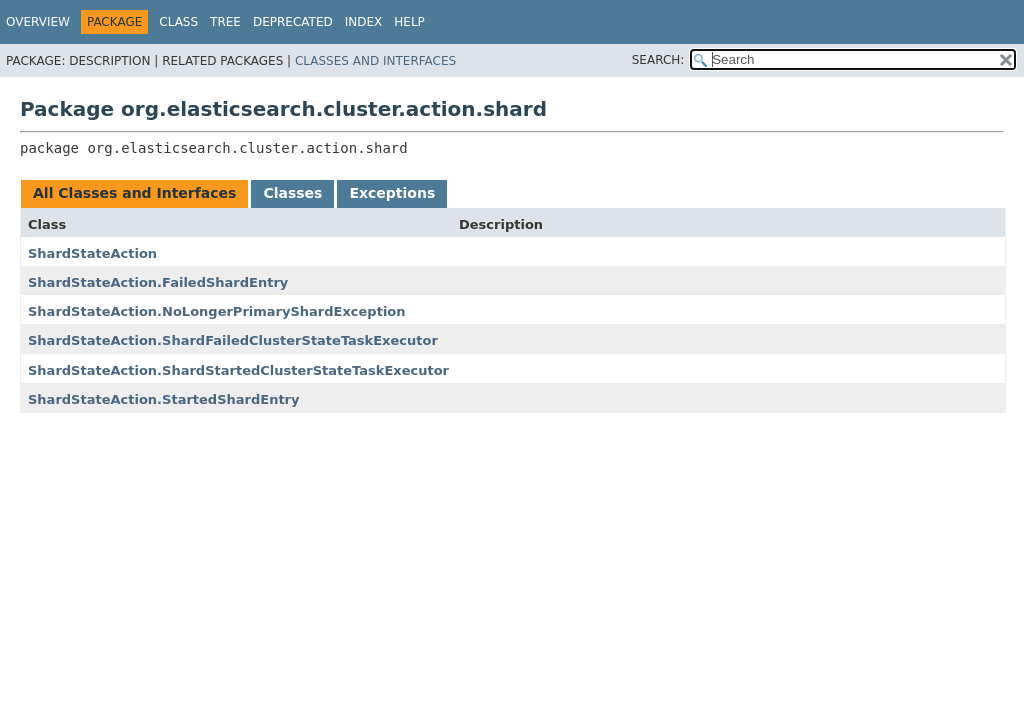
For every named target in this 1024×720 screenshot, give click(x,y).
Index (364, 22)
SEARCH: (658, 60)
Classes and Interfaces (375, 61)
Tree (225, 22)
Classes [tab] (292, 193)
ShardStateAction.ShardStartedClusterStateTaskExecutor (238, 370)
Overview (38, 22)
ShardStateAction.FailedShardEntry (158, 282)
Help (409, 22)
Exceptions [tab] (392, 193)
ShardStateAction (92, 253)
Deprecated (293, 22)
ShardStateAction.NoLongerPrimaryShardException (217, 311)
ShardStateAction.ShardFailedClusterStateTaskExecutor (233, 340)
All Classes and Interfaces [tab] (134, 193)
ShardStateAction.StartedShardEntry (164, 399)
